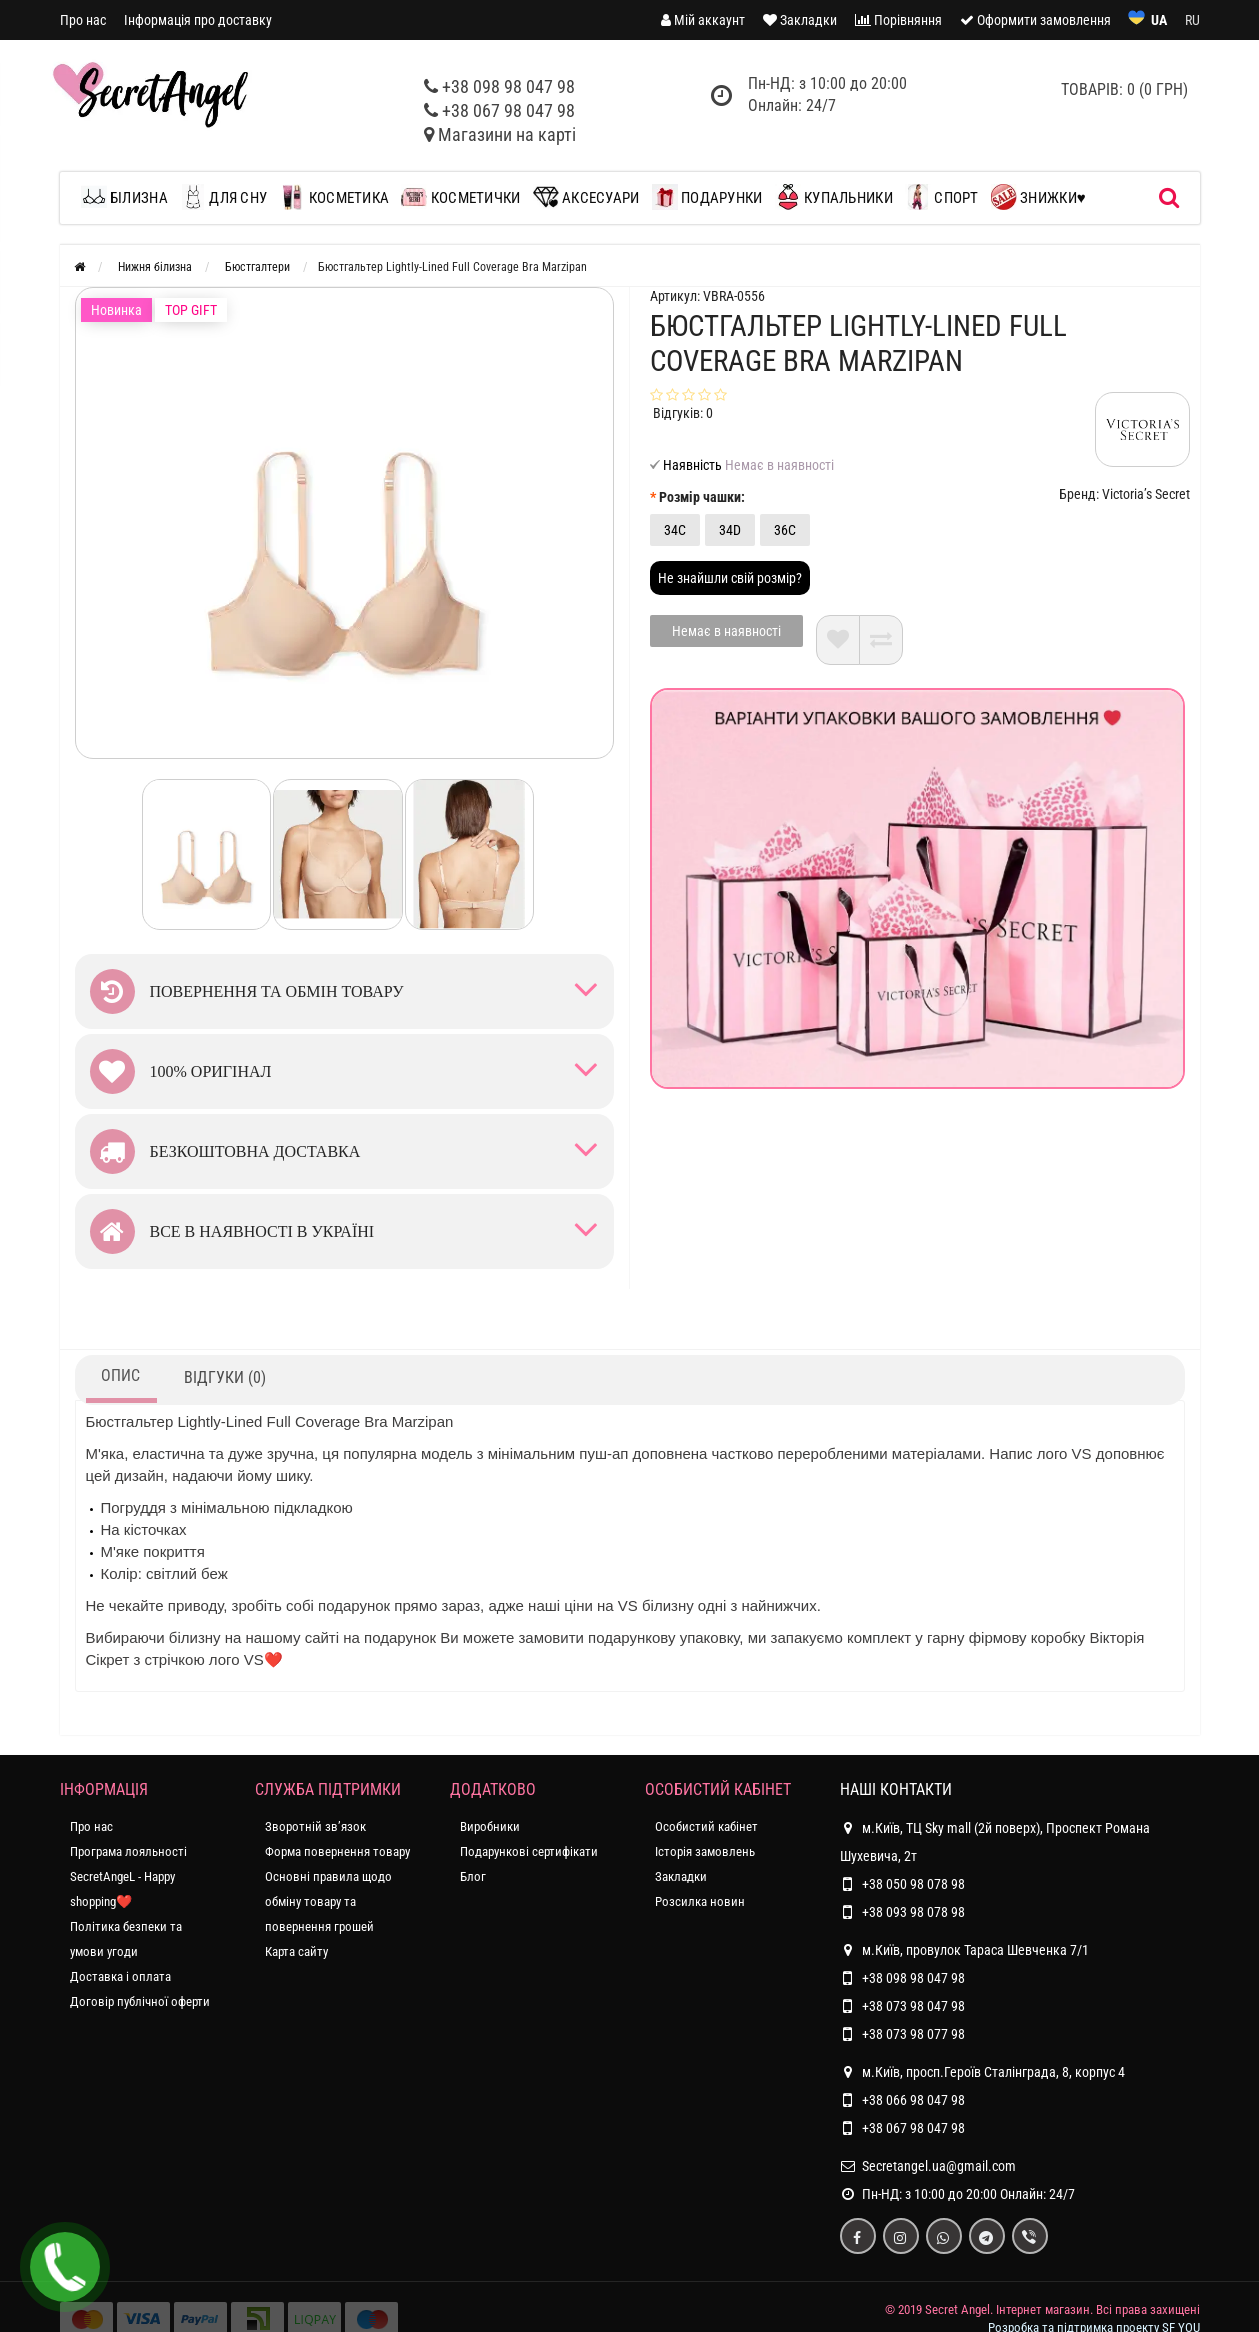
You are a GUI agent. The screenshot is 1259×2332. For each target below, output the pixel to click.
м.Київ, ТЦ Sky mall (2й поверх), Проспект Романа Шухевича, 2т (995, 1839)
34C (675, 530)
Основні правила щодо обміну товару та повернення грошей (328, 1901)
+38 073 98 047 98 (913, 2006)
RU (1192, 20)
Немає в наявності (726, 631)
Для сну (223, 197)
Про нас (83, 20)
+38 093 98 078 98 (913, 1912)
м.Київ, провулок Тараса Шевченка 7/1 (964, 1950)
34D (730, 530)
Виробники (490, 1826)
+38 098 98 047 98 (508, 86)
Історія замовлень (705, 1851)
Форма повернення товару (337, 1851)
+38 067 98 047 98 (508, 110)
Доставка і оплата (120, 1976)
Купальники (834, 197)
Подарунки (707, 197)
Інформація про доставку (198, 20)
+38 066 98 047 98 (913, 2100)
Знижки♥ (1038, 197)
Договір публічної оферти (140, 2001)
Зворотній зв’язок (315, 1826)
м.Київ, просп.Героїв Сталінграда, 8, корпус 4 (982, 2072)
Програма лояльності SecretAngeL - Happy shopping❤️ (128, 1876)
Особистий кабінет (706, 1826)
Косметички (460, 197)
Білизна (129, 197)
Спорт (942, 197)
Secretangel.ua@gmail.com (939, 2166)
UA (1159, 20)
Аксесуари (586, 197)
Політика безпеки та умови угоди (126, 1939)
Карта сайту (296, 1951)
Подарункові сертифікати (529, 1851)
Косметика (334, 197)
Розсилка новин (700, 1901)
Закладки (681, 1876)
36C (785, 530)
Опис (120, 1375)
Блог (473, 1876)
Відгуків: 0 (683, 413)
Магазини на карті (507, 134)
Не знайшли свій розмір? (730, 578)
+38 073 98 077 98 (913, 2034)
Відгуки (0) (225, 1377)
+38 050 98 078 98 (913, 1884)
